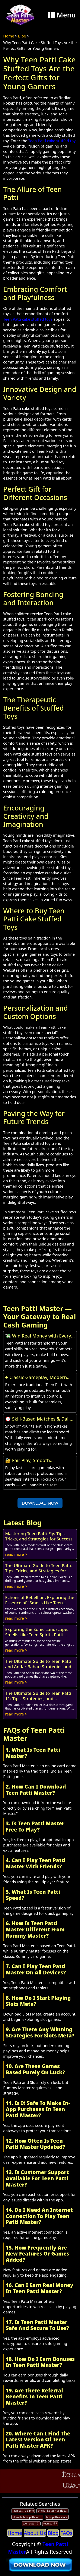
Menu (62, 14)
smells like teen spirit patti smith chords (53, 2511)
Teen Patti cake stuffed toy (52, 140)
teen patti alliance (56, 2517)
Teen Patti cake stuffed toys (27, 319)
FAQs (66, 2532)
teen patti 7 (50, 2523)
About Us (35, 2532)
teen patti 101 (31, 2523)
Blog (22, 36)
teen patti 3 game (23, 2511)
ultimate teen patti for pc (27, 2517)
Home (8, 36)
